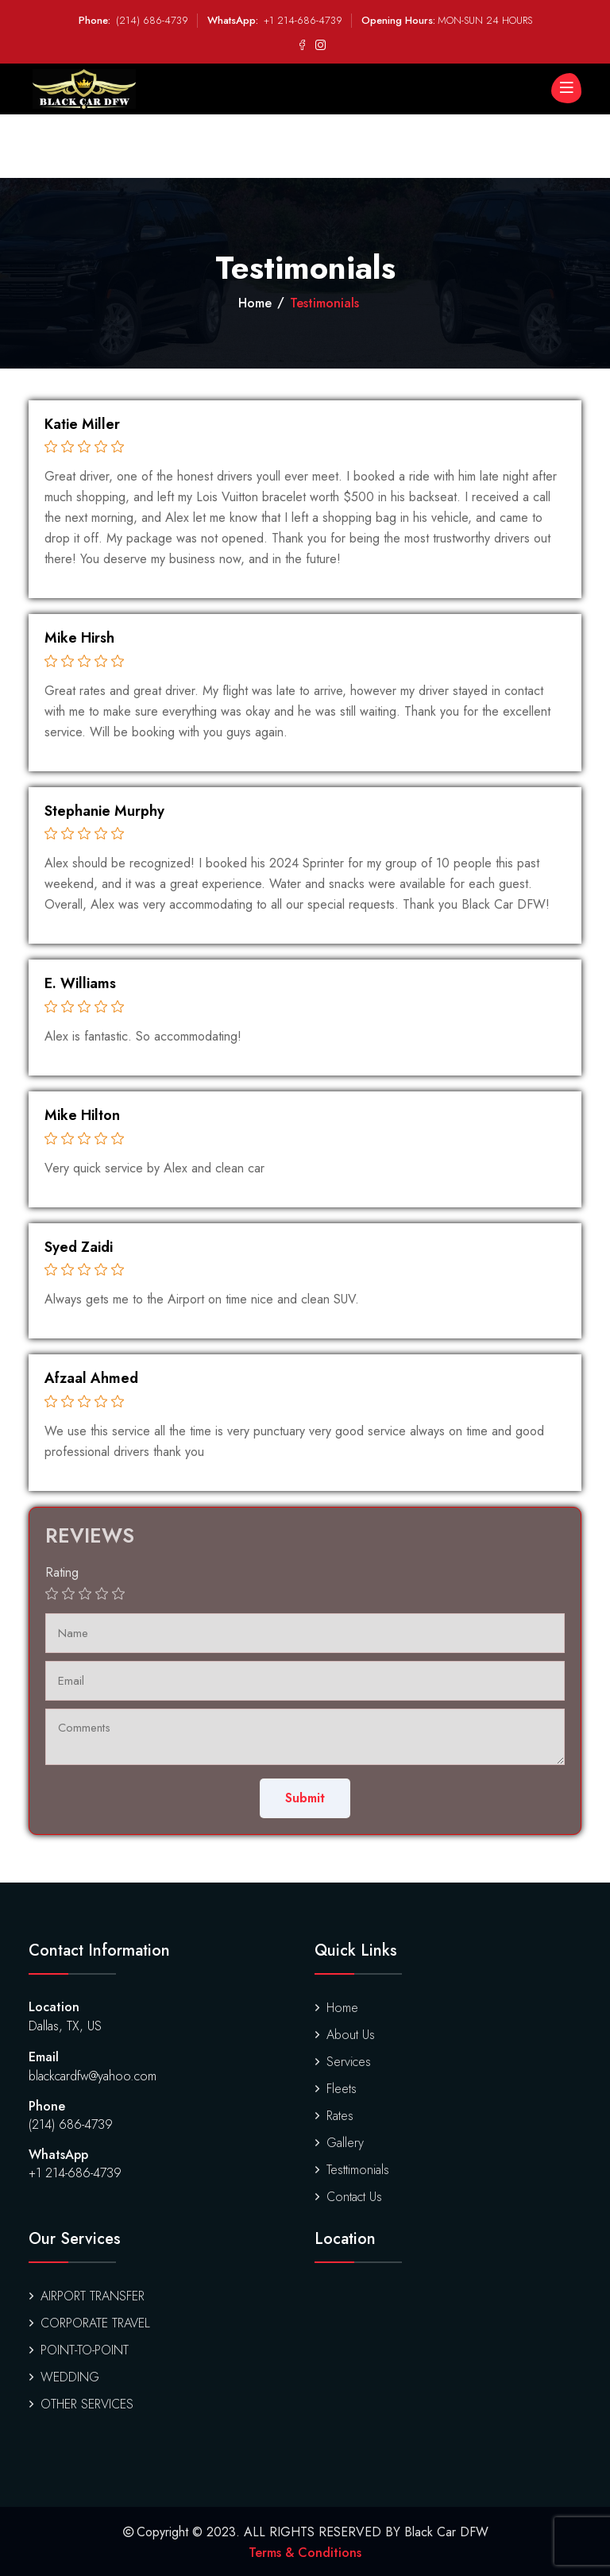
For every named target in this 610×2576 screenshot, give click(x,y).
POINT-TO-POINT (79, 2350)
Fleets (336, 2089)
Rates (334, 2116)
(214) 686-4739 (152, 20)
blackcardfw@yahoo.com (92, 2076)
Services (343, 2062)
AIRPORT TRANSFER (87, 2296)
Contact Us (348, 2197)
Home (255, 303)
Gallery (339, 2143)
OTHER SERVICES (81, 2404)
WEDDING (64, 2377)
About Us (345, 2035)
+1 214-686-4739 (303, 20)
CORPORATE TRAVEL (89, 2323)
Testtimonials (352, 2170)
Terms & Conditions (305, 2552)
